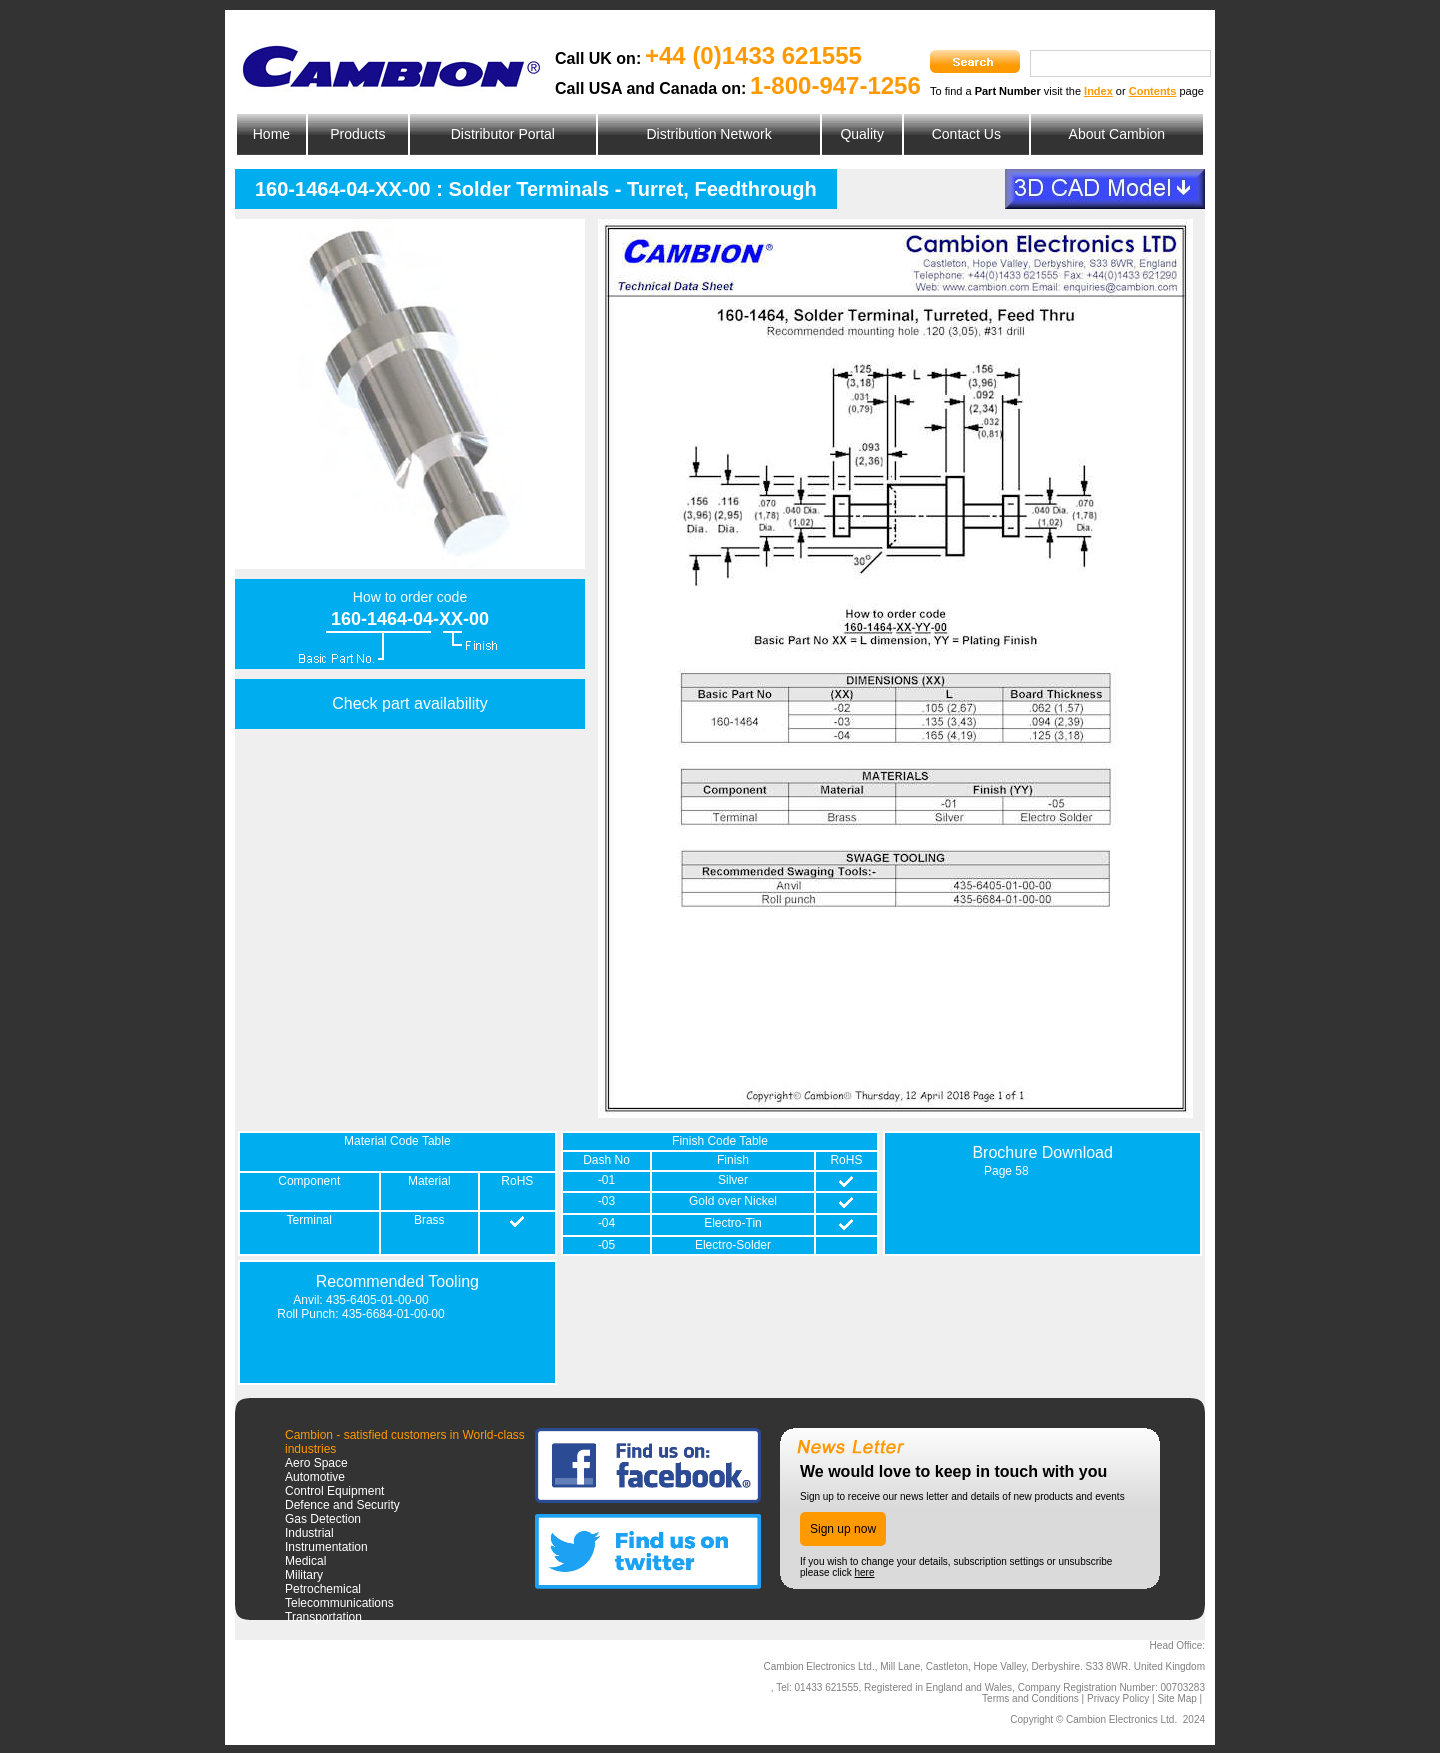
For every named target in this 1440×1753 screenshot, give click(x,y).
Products (357, 134)
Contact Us (966, 134)
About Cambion (1117, 134)
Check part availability (410, 703)
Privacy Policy (1118, 1698)
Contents (1153, 91)
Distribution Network (708, 134)
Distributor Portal (503, 134)
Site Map (1176, 1698)
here (864, 1572)
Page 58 (1006, 1171)
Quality (862, 134)
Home (271, 134)
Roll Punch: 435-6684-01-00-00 (360, 1314)
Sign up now (843, 1529)
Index (1098, 91)
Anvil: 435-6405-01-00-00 (360, 1300)
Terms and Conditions (1030, 1698)
